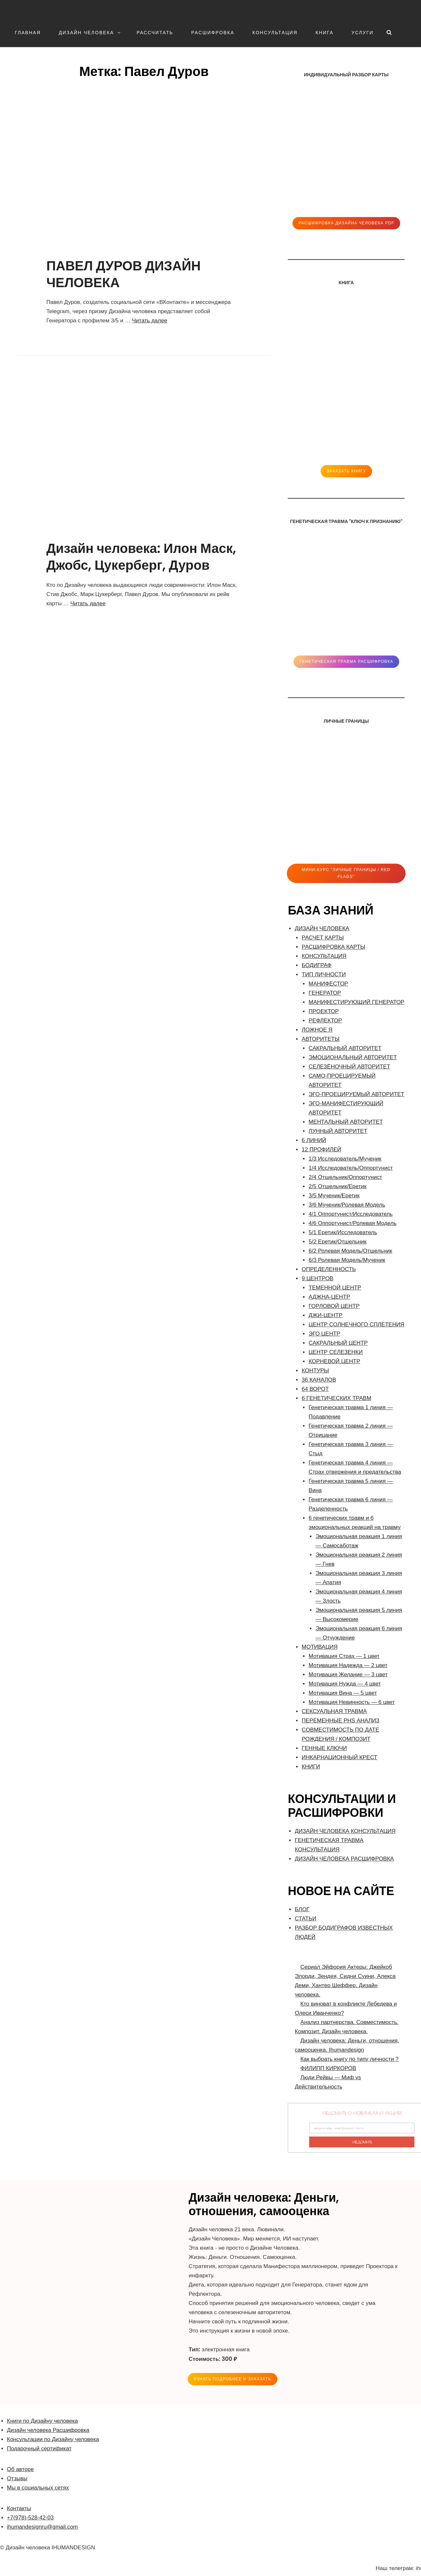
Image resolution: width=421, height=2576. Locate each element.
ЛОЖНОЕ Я (317, 1030)
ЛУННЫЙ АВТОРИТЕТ (338, 1131)
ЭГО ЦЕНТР (324, 1334)
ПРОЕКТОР (324, 1011)
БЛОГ (302, 1909)
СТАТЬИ (305, 1918)
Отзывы (17, 2478)
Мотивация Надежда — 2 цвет (348, 1665)
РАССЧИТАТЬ (154, 32)
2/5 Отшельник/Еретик (337, 1186)
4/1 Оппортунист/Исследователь (351, 1214)
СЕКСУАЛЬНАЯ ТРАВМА (334, 1711)
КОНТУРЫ (315, 1370)
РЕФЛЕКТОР (325, 1020)
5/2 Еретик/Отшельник (337, 1241)
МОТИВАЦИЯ (319, 1647)
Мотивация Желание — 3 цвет (348, 1674)
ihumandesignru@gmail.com (42, 2527)
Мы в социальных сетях (38, 2488)
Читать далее (149, 320)
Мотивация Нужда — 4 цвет (345, 1684)
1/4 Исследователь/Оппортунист (351, 1168)
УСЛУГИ (363, 32)
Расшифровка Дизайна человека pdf (346, 223)
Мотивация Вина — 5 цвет (343, 1693)
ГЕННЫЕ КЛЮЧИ (324, 1748)
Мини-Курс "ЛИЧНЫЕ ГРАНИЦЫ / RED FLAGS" (346, 873)
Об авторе (20, 2469)
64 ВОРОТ (315, 1389)
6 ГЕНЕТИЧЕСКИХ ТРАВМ (336, 1398)
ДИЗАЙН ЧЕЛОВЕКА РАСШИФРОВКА (344, 1859)
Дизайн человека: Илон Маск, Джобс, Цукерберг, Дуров (141, 556)
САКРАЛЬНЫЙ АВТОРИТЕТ (345, 1048)
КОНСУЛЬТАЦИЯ (274, 32)
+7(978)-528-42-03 (30, 2517)
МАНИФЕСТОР (328, 984)
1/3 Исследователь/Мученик (345, 1159)
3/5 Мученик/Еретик (334, 1195)
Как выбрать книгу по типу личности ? (349, 2059)
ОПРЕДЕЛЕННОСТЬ (329, 1269)
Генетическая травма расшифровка (346, 661)
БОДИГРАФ (317, 965)
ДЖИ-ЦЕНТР (325, 1315)
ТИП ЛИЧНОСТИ (324, 974)
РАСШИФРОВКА (213, 32)
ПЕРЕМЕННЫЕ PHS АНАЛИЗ (340, 1720)
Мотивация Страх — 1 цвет (344, 1656)
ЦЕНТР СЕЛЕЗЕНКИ (335, 1352)
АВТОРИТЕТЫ (320, 1039)
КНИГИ (311, 1766)
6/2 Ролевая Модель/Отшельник (350, 1251)
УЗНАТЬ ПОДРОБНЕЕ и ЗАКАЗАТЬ (232, 2379)
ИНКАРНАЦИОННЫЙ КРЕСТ (339, 1757)
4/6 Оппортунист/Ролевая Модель (352, 1223)
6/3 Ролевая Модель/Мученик (347, 1260)
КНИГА (324, 32)
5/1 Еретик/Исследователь (343, 1232)
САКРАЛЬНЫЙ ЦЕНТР (338, 1343)
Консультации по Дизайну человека (53, 2439)
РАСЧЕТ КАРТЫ (323, 938)
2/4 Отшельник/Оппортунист (345, 1177)
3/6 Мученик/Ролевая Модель (347, 1205)
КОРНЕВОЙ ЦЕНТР (334, 1361)
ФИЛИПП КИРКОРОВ (328, 2068)
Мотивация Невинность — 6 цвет (352, 1702)
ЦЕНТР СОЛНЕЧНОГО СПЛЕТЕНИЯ (356, 1324)
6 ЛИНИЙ (314, 1140)
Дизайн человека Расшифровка (48, 2430)
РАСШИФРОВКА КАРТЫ (333, 947)
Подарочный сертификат (39, 2448)
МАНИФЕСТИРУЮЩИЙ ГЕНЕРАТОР (356, 1002)
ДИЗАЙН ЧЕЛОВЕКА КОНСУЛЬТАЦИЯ (345, 1831)
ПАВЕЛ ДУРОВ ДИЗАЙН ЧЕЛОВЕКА (123, 274)
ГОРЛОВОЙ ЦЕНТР (334, 1306)
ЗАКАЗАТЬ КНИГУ (346, 471)
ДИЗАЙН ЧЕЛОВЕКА (90, 32)
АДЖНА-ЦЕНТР (329, 1297)
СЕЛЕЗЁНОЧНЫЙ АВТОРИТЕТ (349, 1066)
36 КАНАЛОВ (319, 1380)
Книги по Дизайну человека (42, 2421)
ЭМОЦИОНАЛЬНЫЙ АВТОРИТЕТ (353, 1057)
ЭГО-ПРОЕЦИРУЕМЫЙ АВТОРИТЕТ (356, 1094)
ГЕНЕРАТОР (325, 993)
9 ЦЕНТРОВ (317, 1278)
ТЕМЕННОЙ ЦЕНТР (335, 1288)
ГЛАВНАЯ (28, 32)
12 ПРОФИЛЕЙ (321, 1149)
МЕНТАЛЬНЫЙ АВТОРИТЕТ (346, 1122)
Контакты (19, 2508)
